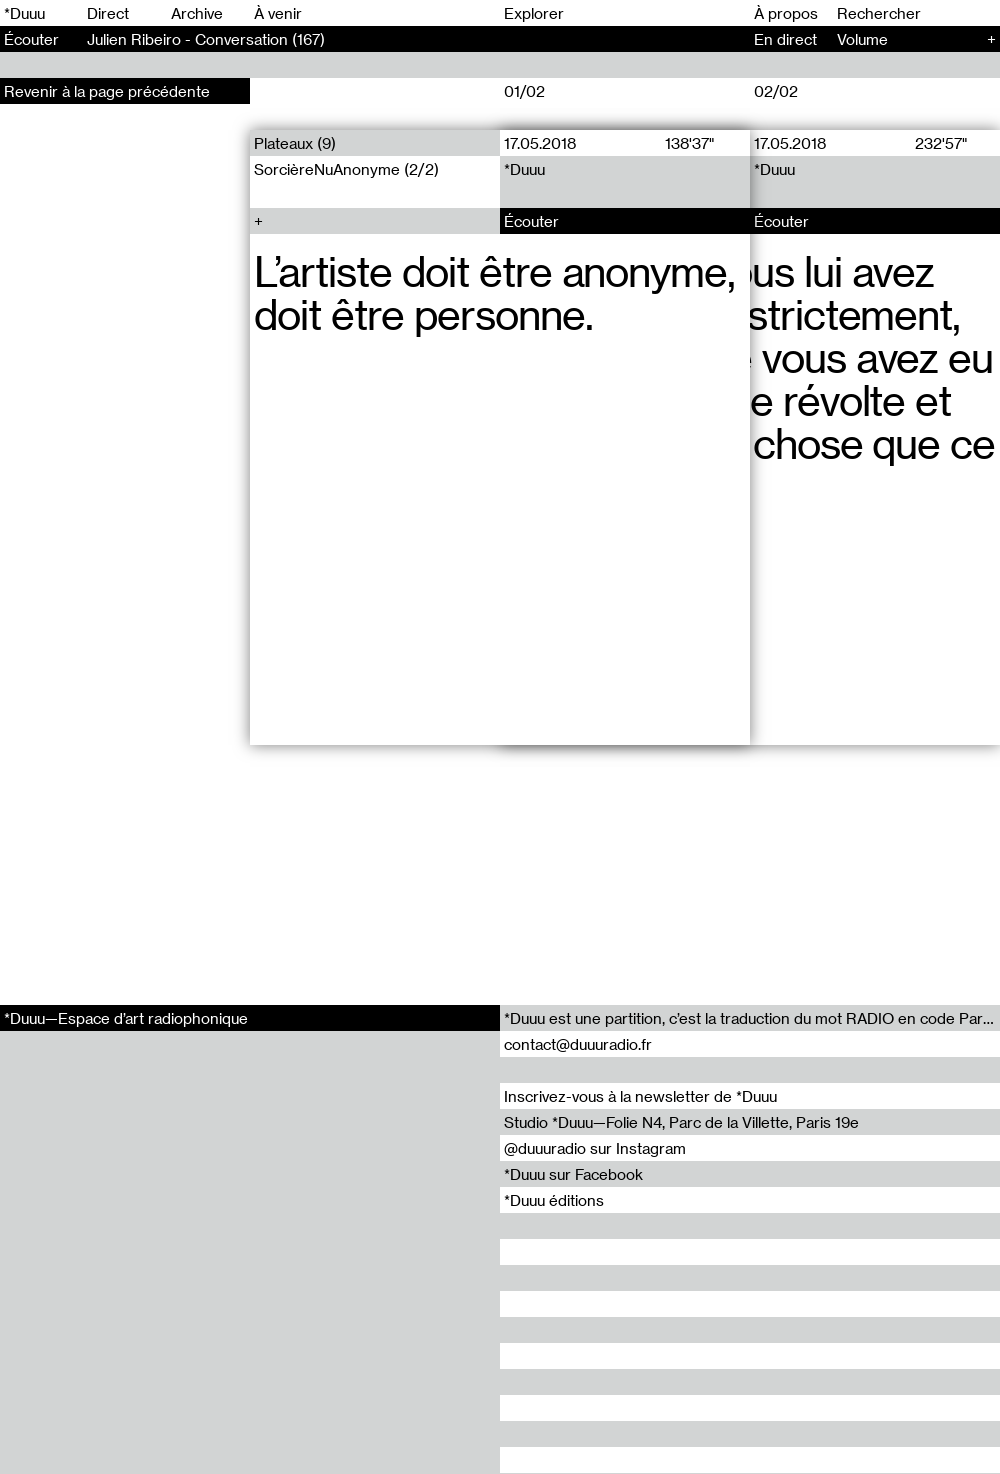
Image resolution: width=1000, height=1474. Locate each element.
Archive (197, 13)
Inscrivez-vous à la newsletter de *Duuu (640, 1096)
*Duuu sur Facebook (573, 1174)
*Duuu (24, 13)
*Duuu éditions (554, 1200)
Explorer (534, 13)
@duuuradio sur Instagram (595, 1148)
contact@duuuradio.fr (578, 1044)
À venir (278, 13)
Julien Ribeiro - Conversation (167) (206, 39)
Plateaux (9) (295, 143)
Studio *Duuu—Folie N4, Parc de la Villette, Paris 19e (681, 1122)
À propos (786, 13)
